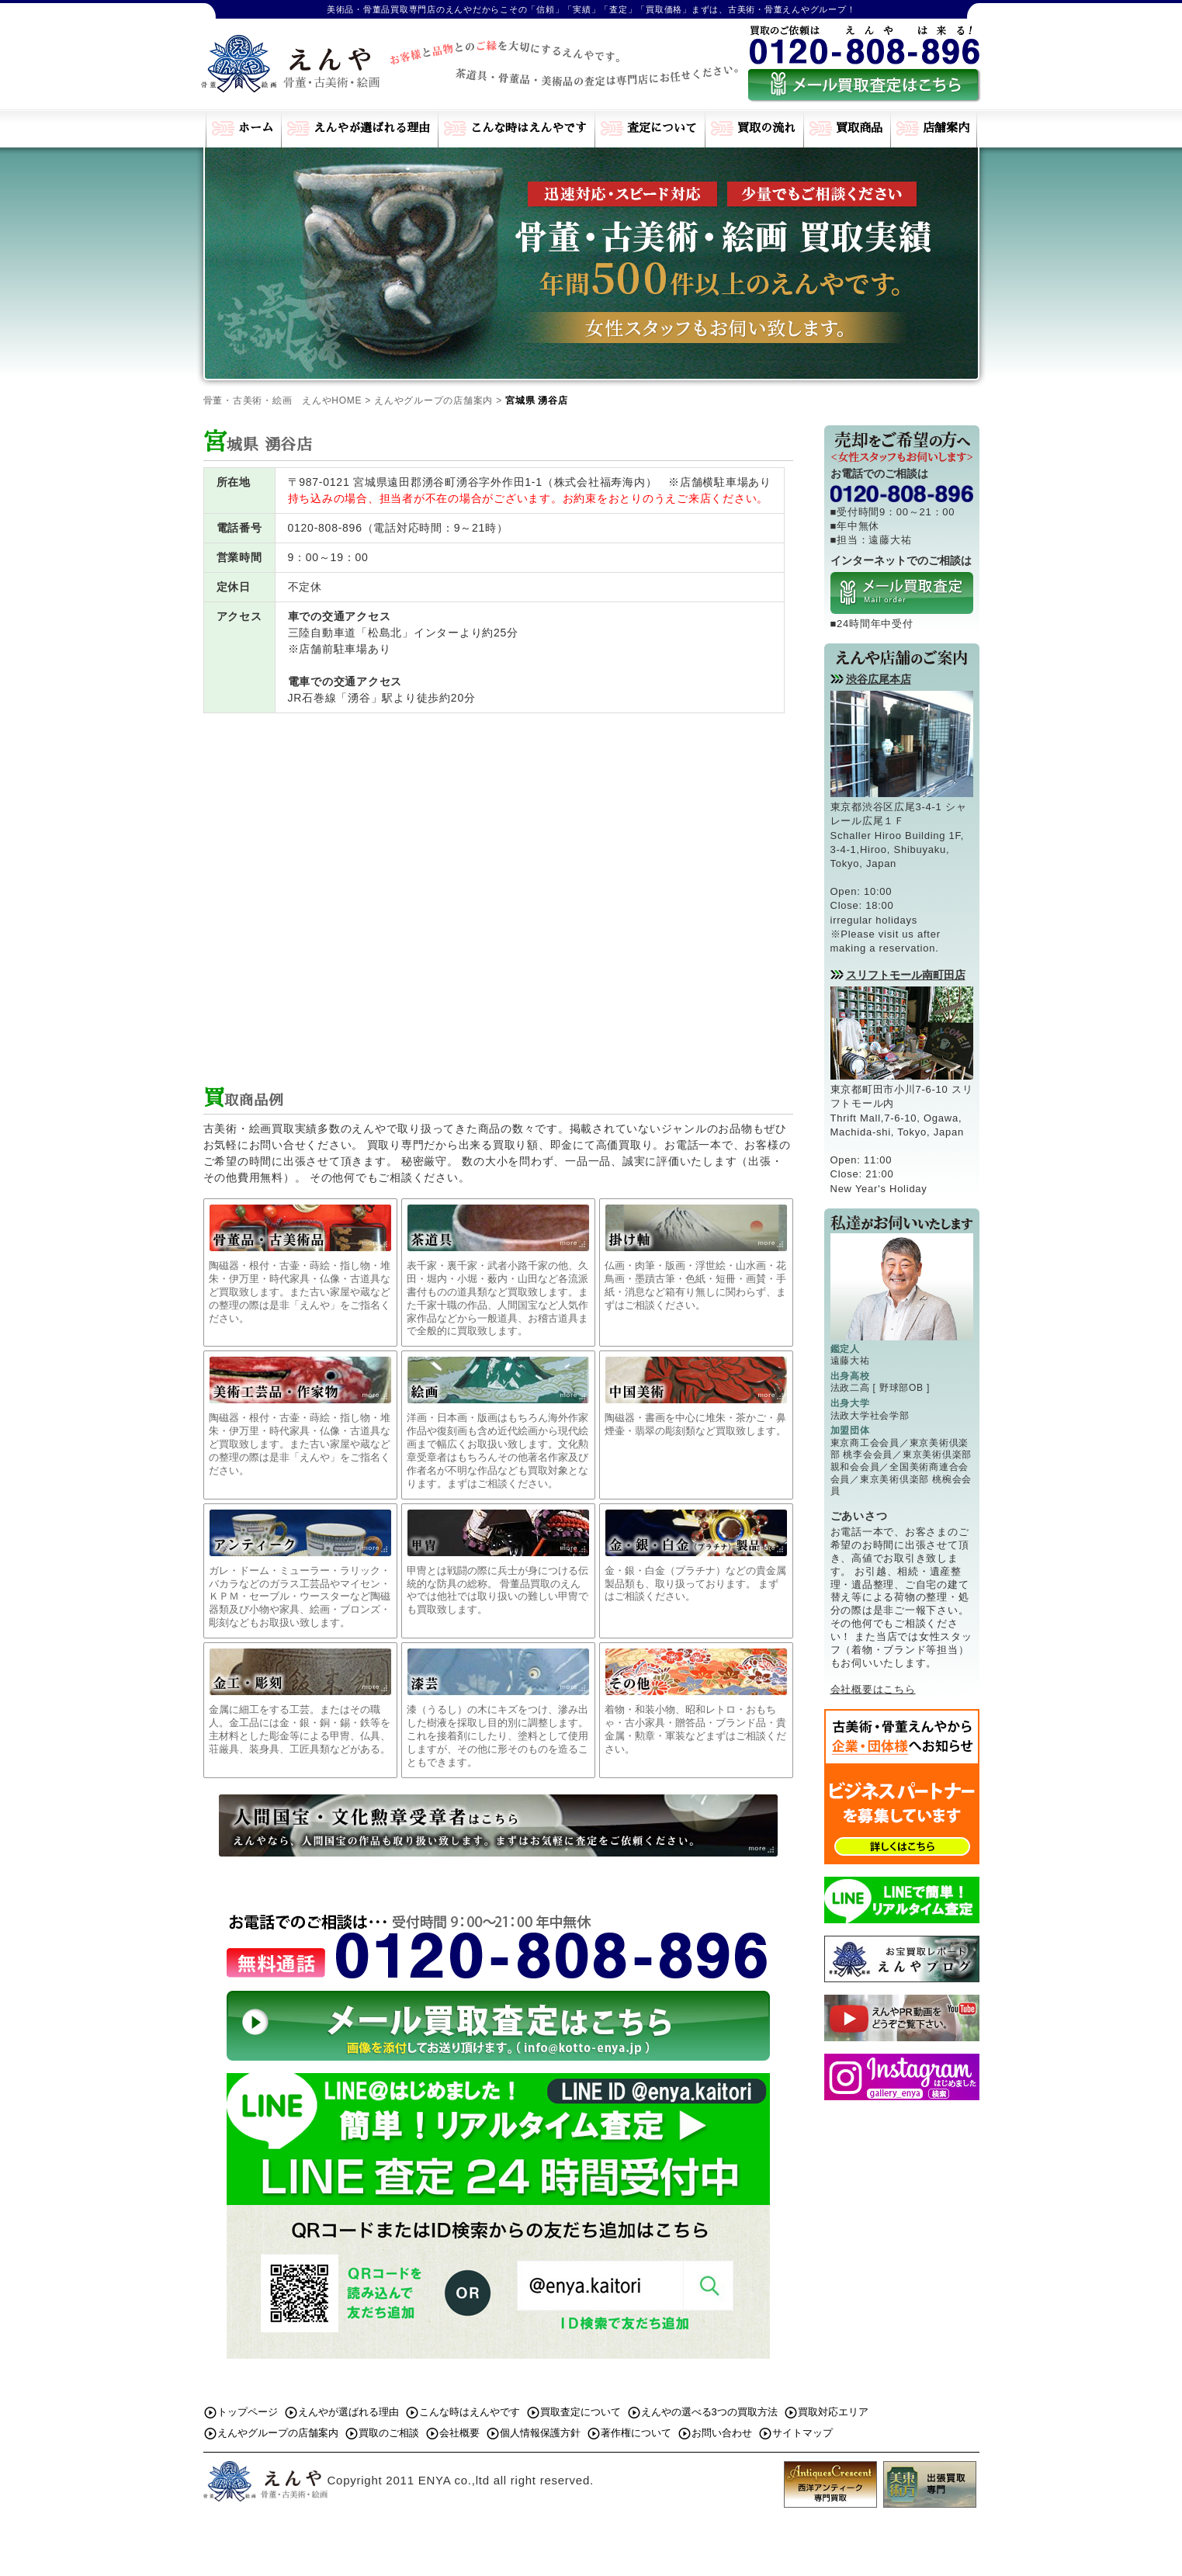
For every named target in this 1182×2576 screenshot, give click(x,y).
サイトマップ (802, 2433)
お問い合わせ (722, 2433)
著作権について (636, 2433)
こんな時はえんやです (528, 127)
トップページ (247, 2412)
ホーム (255, 127)
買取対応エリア (833, 2412)
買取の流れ (766, 127)
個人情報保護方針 (540, 2433)
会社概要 (459, 2433)
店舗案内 (946, 127)
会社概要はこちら (873, 1689)
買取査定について (580, 2412)
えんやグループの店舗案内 (277, 2433)
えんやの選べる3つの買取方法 (709, 2412)
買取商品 (859, 127)
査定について (662, 127)
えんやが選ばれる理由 (372, 127)
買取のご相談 (389, 2433)
